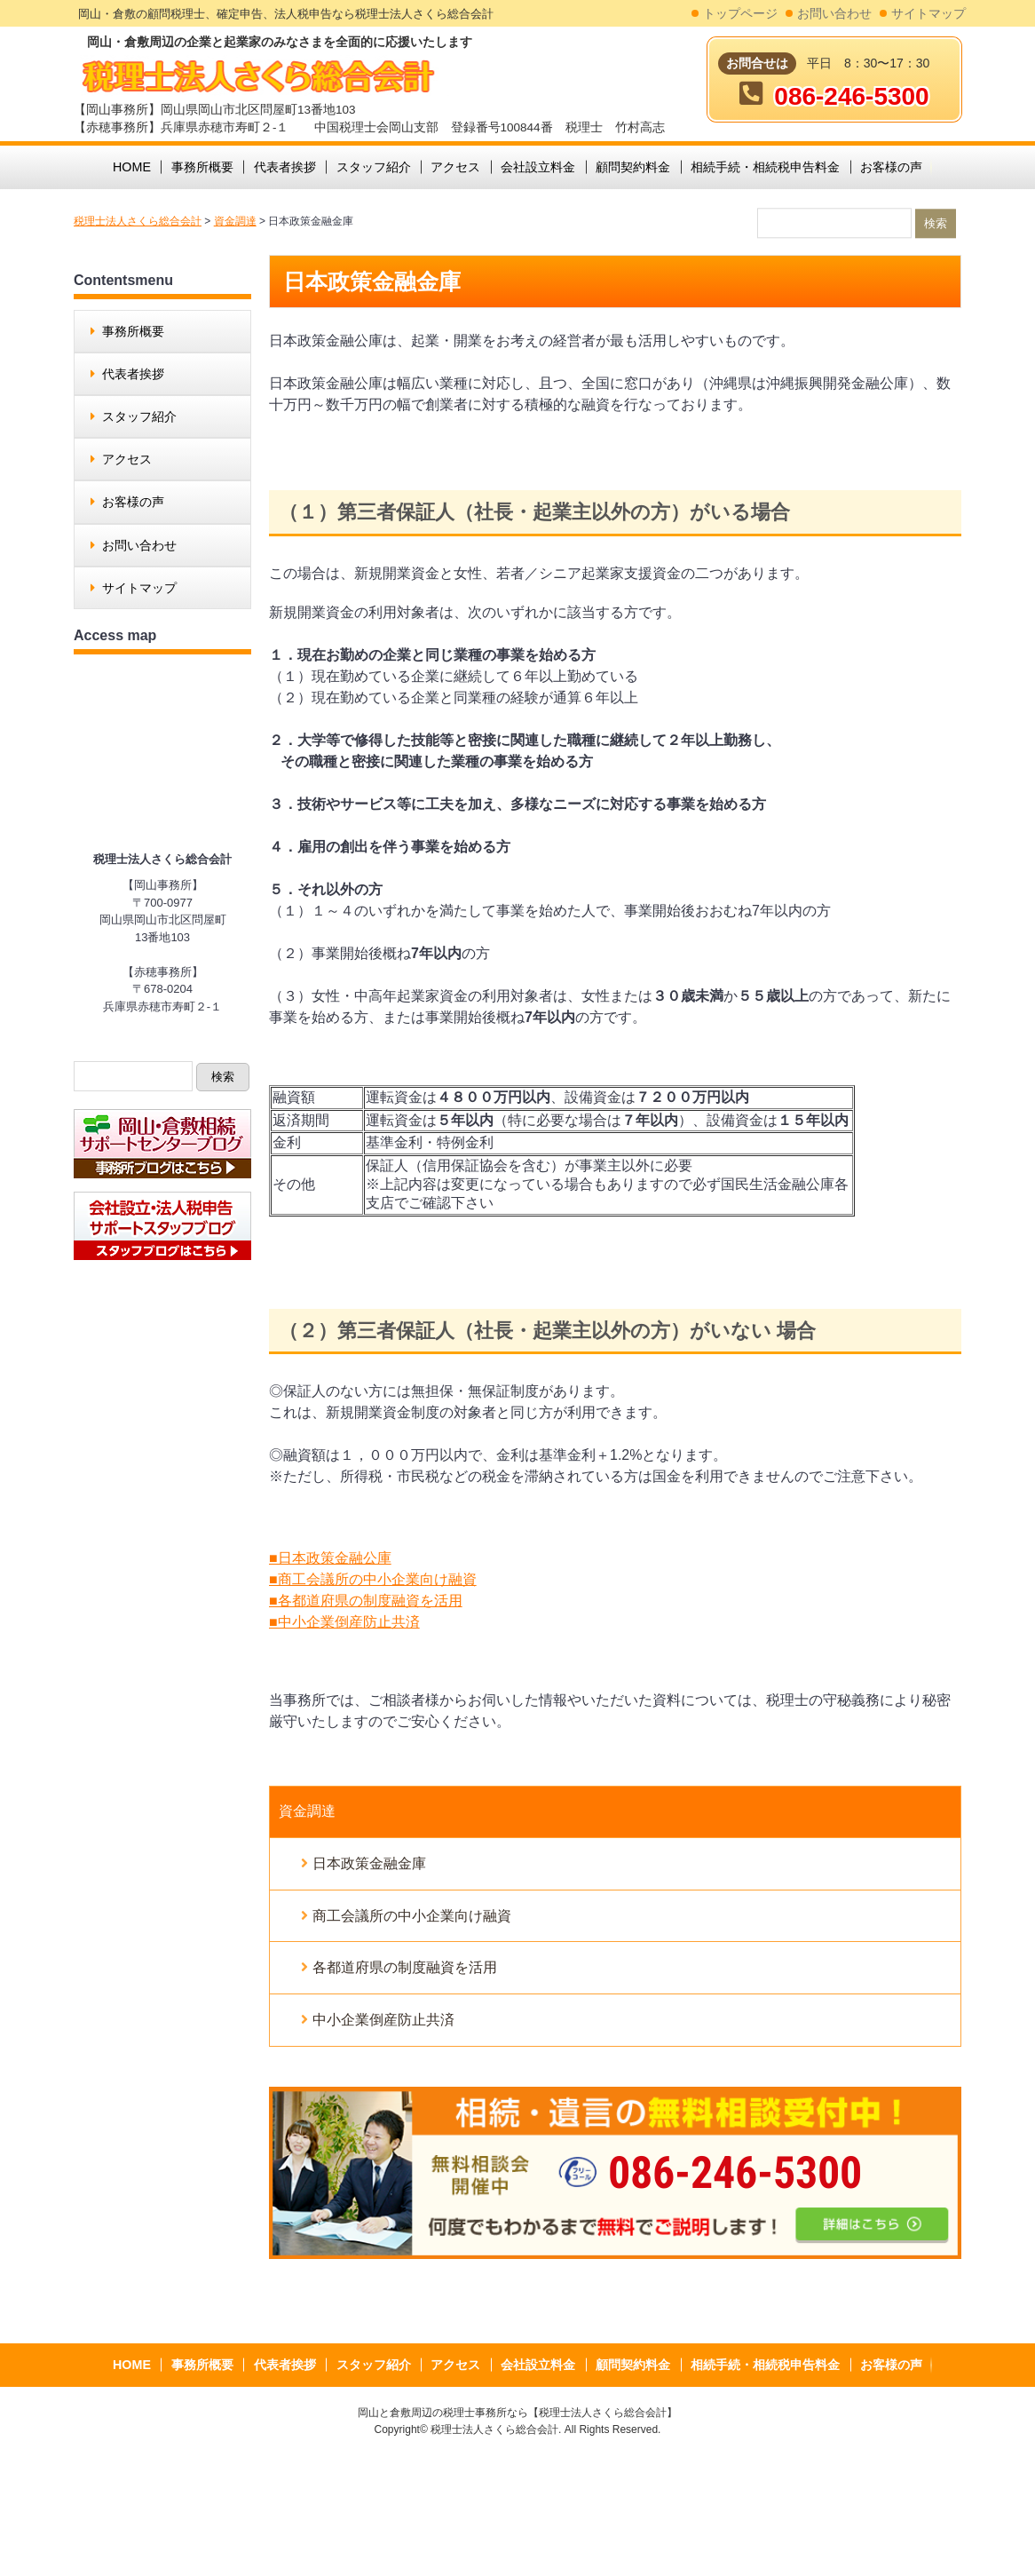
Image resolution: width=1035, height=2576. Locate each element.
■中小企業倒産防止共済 (344, 1621)
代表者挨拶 (133, 374)
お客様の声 (133, 502)
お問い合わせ (834, 13)
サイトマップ (928, 13)
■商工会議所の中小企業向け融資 (373, 1579)
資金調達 (307, 1811)
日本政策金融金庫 (369, 1863)
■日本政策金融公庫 (330, 1557)
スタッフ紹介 (139, 416)
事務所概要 (133, 331)
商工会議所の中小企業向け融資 (411, 1915)
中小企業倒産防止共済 (383, 2019)
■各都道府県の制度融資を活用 (365, 1600)
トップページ (740, 13)
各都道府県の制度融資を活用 (404, 1967)
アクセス (127, 459)
